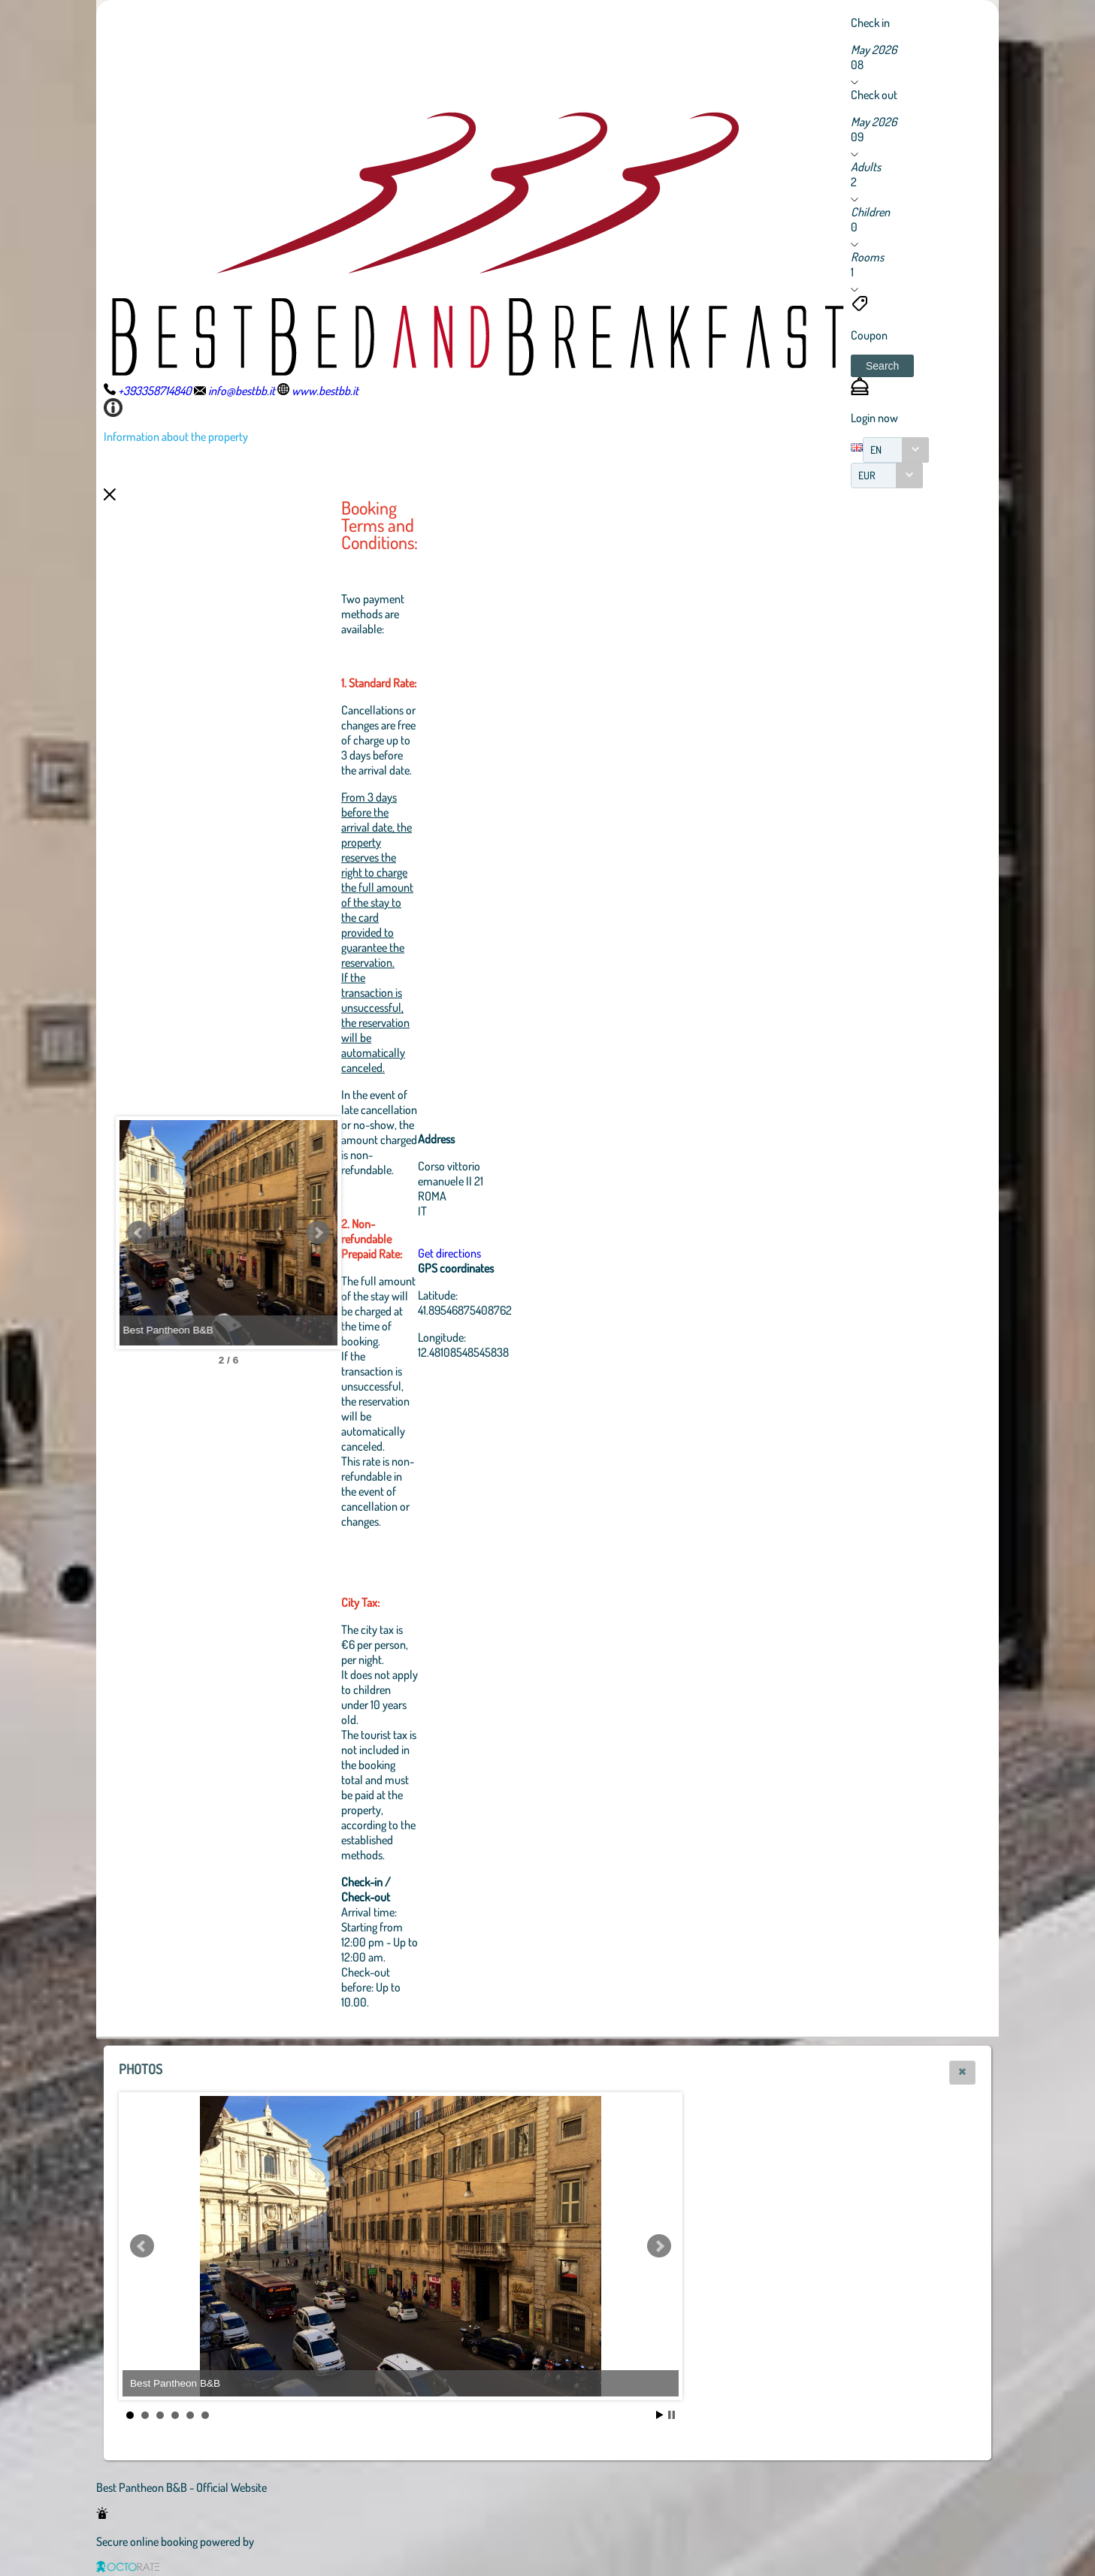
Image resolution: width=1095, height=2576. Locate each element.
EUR (867, 475)
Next (401, 1233)
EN (876, 449)
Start (660, 2415)
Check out (874, 94)
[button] (882, 366)
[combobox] (896, 450)
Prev (139, 1233)
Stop (671, 2415)
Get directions (532, 1253)
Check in (870, 22)
